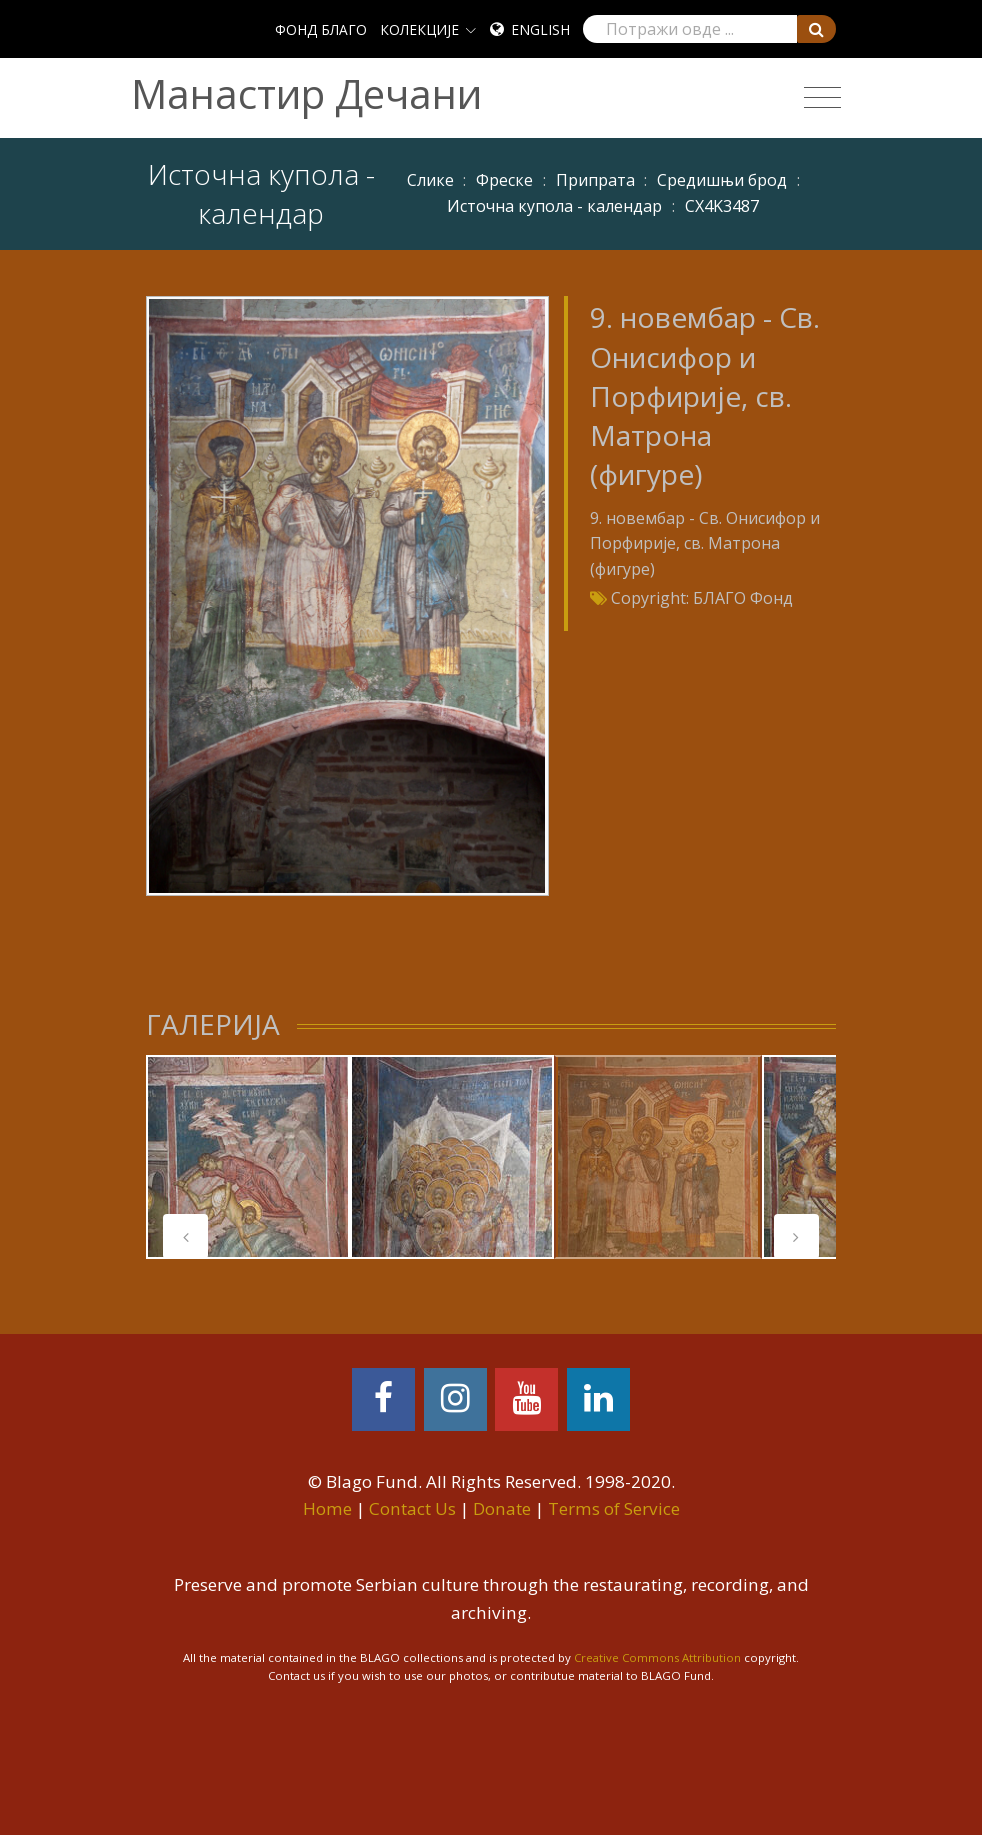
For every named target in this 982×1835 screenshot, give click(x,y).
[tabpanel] (248, 1157)
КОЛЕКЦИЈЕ (419, 29)
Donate (502, 1508)
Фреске (504, 180)
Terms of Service (614, 1508)
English (540, 29)
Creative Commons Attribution (657, 1657)
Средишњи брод (722, 180)
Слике (430, 180)
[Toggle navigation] (822, 98)
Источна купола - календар (554, 206)
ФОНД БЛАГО (321, 29)
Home (327, 1508)
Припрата (595, 180)
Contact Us (412, 1508)
